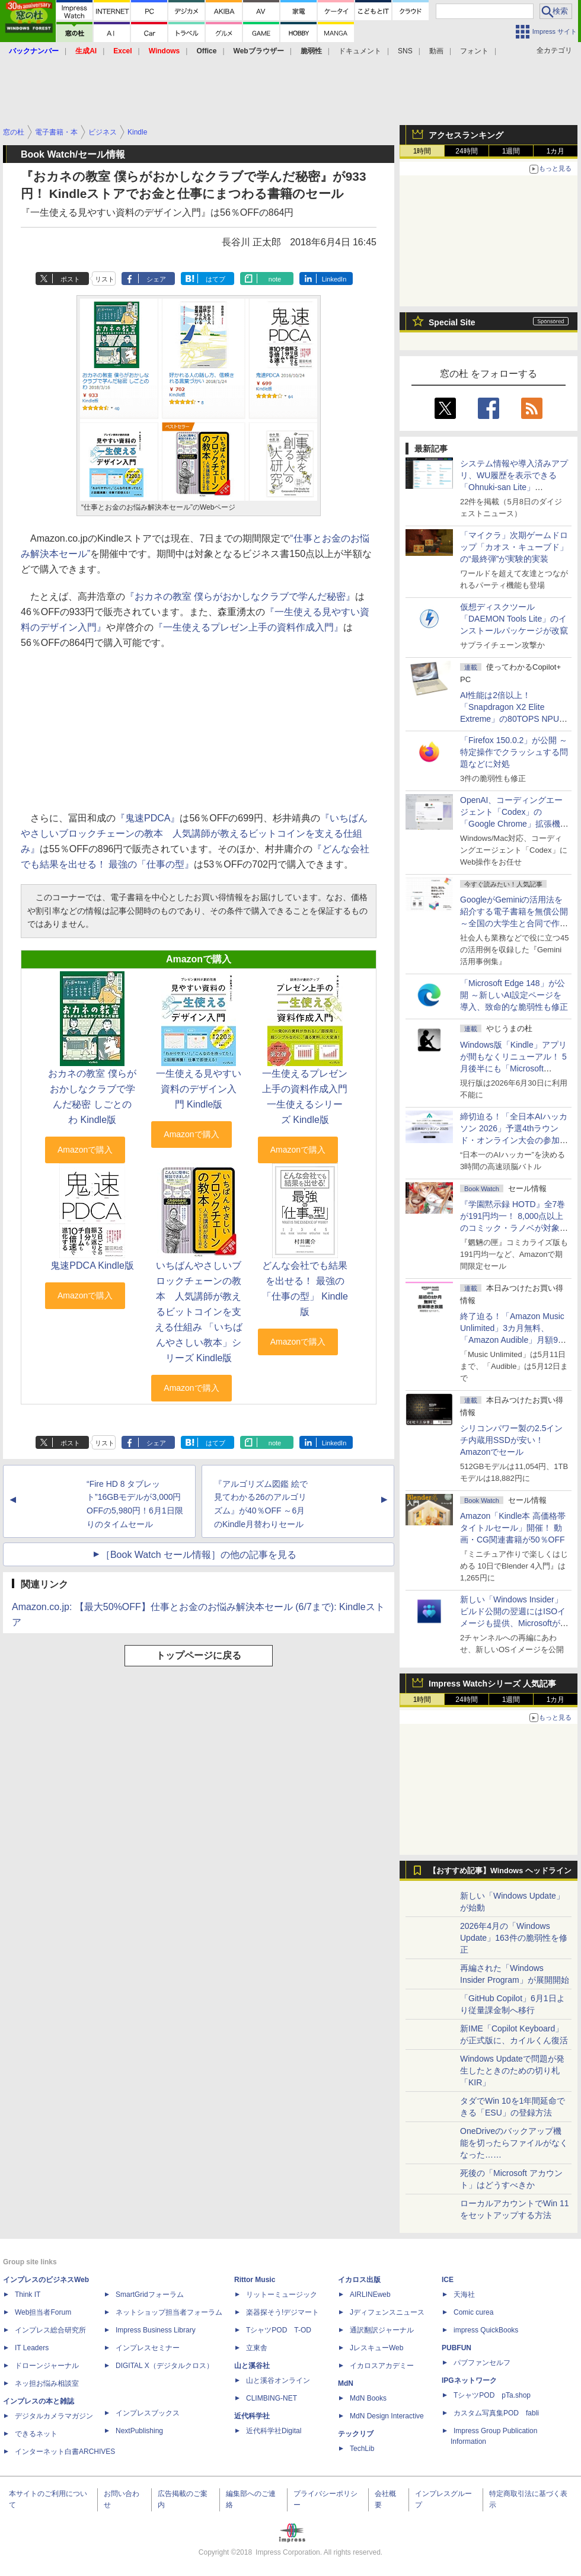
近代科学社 (252, 2416)
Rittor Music (254, 2280)
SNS (405, 51)
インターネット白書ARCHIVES (65, 2451)
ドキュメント (360, 51)
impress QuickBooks (486, 2330)
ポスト (70, 279)
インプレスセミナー (148, 2348)
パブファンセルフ (482, 2363)
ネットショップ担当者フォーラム (169, 2312)
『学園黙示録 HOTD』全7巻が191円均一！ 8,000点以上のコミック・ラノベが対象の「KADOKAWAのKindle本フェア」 (514, 1227)
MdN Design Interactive (387, 2416)
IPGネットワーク (469, 2380)
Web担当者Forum (43, 2312)
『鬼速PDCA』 (148, 818)
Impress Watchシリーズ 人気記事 (492, 1683)
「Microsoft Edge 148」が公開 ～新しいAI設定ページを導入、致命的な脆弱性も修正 (514, 995)
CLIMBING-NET (271, 2398)
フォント (474, 51)
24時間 (466, 151)
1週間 (511, 151)
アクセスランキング (466, 135)
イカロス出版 (359, 2280)
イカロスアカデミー (382, 2365)
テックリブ (356, 2434)
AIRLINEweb (370, 2294)
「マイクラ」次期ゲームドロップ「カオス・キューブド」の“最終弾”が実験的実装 (514, 547)
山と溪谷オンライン (278, 2380)
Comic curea (473, 2312)
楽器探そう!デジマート (282, 2312)
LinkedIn (334, 279)
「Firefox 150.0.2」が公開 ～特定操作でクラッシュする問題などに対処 (514, 752)
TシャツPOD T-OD (278, 2330)
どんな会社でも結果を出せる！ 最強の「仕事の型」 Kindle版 (305, 1288)
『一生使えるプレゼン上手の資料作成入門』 (248, 627)
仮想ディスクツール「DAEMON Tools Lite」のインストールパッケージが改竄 (514, 618)
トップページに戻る (198, 1655)
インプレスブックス (148, 2413)
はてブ (215, 279)
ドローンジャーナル (47, 2365)
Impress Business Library (156, 2330)
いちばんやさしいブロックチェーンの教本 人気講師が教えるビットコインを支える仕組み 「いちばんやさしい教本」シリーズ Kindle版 (198, 1311)
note (275, 279)
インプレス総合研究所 (50, 2330)
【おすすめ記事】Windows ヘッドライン (500, 1871)
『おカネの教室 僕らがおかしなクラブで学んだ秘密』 (240, 596)
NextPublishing (139, 2431)
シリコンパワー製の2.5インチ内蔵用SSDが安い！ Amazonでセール (511, 1440)
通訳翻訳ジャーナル (382, 2330)
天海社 (464, 2294)
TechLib (362, 2448)
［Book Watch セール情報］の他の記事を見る (198, 1555)
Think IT (27, 2294)
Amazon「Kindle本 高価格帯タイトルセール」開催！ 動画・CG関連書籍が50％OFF (513, 1527)
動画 (436, 51)
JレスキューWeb (376, 2348)
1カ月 (556, 151)
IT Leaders (32, 2348)
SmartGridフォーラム (150, 2294)
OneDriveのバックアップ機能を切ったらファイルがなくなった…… (514, 2142)
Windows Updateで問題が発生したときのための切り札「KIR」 (512, 2070)
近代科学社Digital (273, 2431)
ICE (448, 2280)
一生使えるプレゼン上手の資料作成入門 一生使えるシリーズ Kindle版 (304, 1096)
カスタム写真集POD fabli (496, 2413)
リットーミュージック (281, 2294)
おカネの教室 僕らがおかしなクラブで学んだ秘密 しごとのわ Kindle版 (92, 1096)
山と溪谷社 (252, 2365)
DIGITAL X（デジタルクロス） (164, 2365)
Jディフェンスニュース (387, 2312)
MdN (345, 2383)
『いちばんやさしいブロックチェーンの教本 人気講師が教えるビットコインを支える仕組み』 (194, 833)
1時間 (422, 151)
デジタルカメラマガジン (54, 2416)
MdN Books (368, 2398)
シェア (156, 279)
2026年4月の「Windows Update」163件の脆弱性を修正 (513, 1937)
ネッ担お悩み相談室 (47, 2383)
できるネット (36, 2434)
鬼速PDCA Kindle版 (92, 1265)
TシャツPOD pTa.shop (492, 2395)
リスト (104, 279)
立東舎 (256, 2348)
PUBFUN (456, 2348)
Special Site (452, 322)
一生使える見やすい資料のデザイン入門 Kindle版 (198, 1088)
